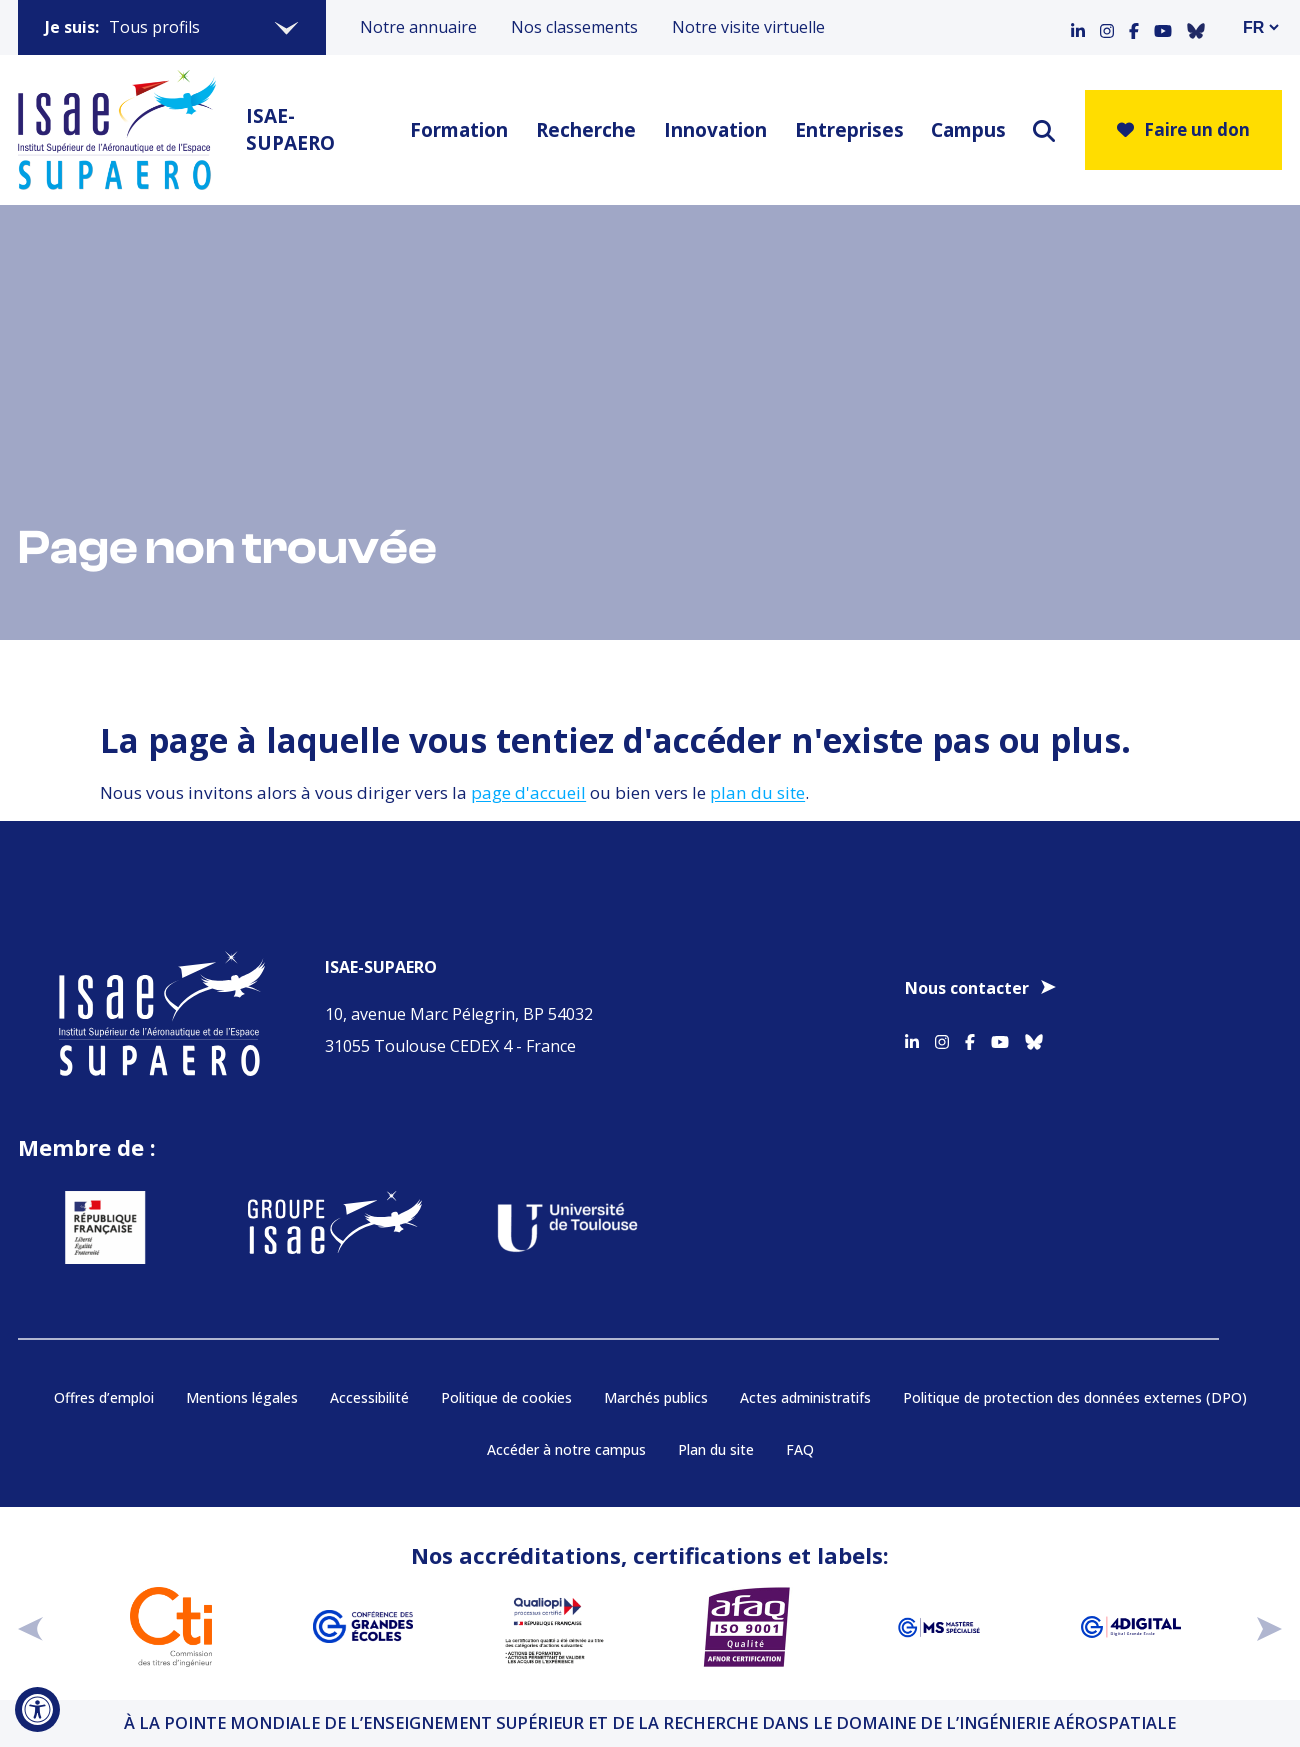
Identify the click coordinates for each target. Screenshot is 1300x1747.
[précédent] (30, 1627)
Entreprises (846, 130)
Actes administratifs (805, 1397)
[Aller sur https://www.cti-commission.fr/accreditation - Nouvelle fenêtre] (171, 1627)
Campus (966, 130)
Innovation (712, 130)
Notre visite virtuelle (748, 27)
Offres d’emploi (104, 1397)
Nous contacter (967, 988)
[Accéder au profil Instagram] (1107, 27)
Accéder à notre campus (566, 1449)
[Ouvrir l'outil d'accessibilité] (37, 1709)
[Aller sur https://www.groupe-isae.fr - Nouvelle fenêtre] (326, 1227)
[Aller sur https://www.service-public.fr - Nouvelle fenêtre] (96, 1227)
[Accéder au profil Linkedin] (1078, 27)
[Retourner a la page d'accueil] (117, 130)
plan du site (757, 792)
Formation (456, 130)
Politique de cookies (506, 1397)
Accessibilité (369, 1397)
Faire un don (1183, 129)
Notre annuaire (418, 27)
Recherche (583, 130)
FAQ (800, 1449)
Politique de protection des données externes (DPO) (1075, 1397)
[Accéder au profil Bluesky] (1196, 27)
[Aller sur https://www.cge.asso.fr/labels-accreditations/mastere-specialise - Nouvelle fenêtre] (939, 1627)
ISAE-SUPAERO (290, 129)
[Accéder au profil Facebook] (1134, 27)
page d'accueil (528, 792)
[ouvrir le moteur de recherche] (1044, 130)
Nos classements (574, 27)
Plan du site (716, 1449)
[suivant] (1269, 1627)
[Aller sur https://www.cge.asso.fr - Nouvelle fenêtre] (363, 1627)
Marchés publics (656, 1397)
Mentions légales (242, 1397)
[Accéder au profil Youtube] (1163, 27)
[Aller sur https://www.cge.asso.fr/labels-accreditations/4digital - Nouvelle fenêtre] (1131, 1627)
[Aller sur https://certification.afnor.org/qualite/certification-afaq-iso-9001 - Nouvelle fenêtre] (747, 1627)
